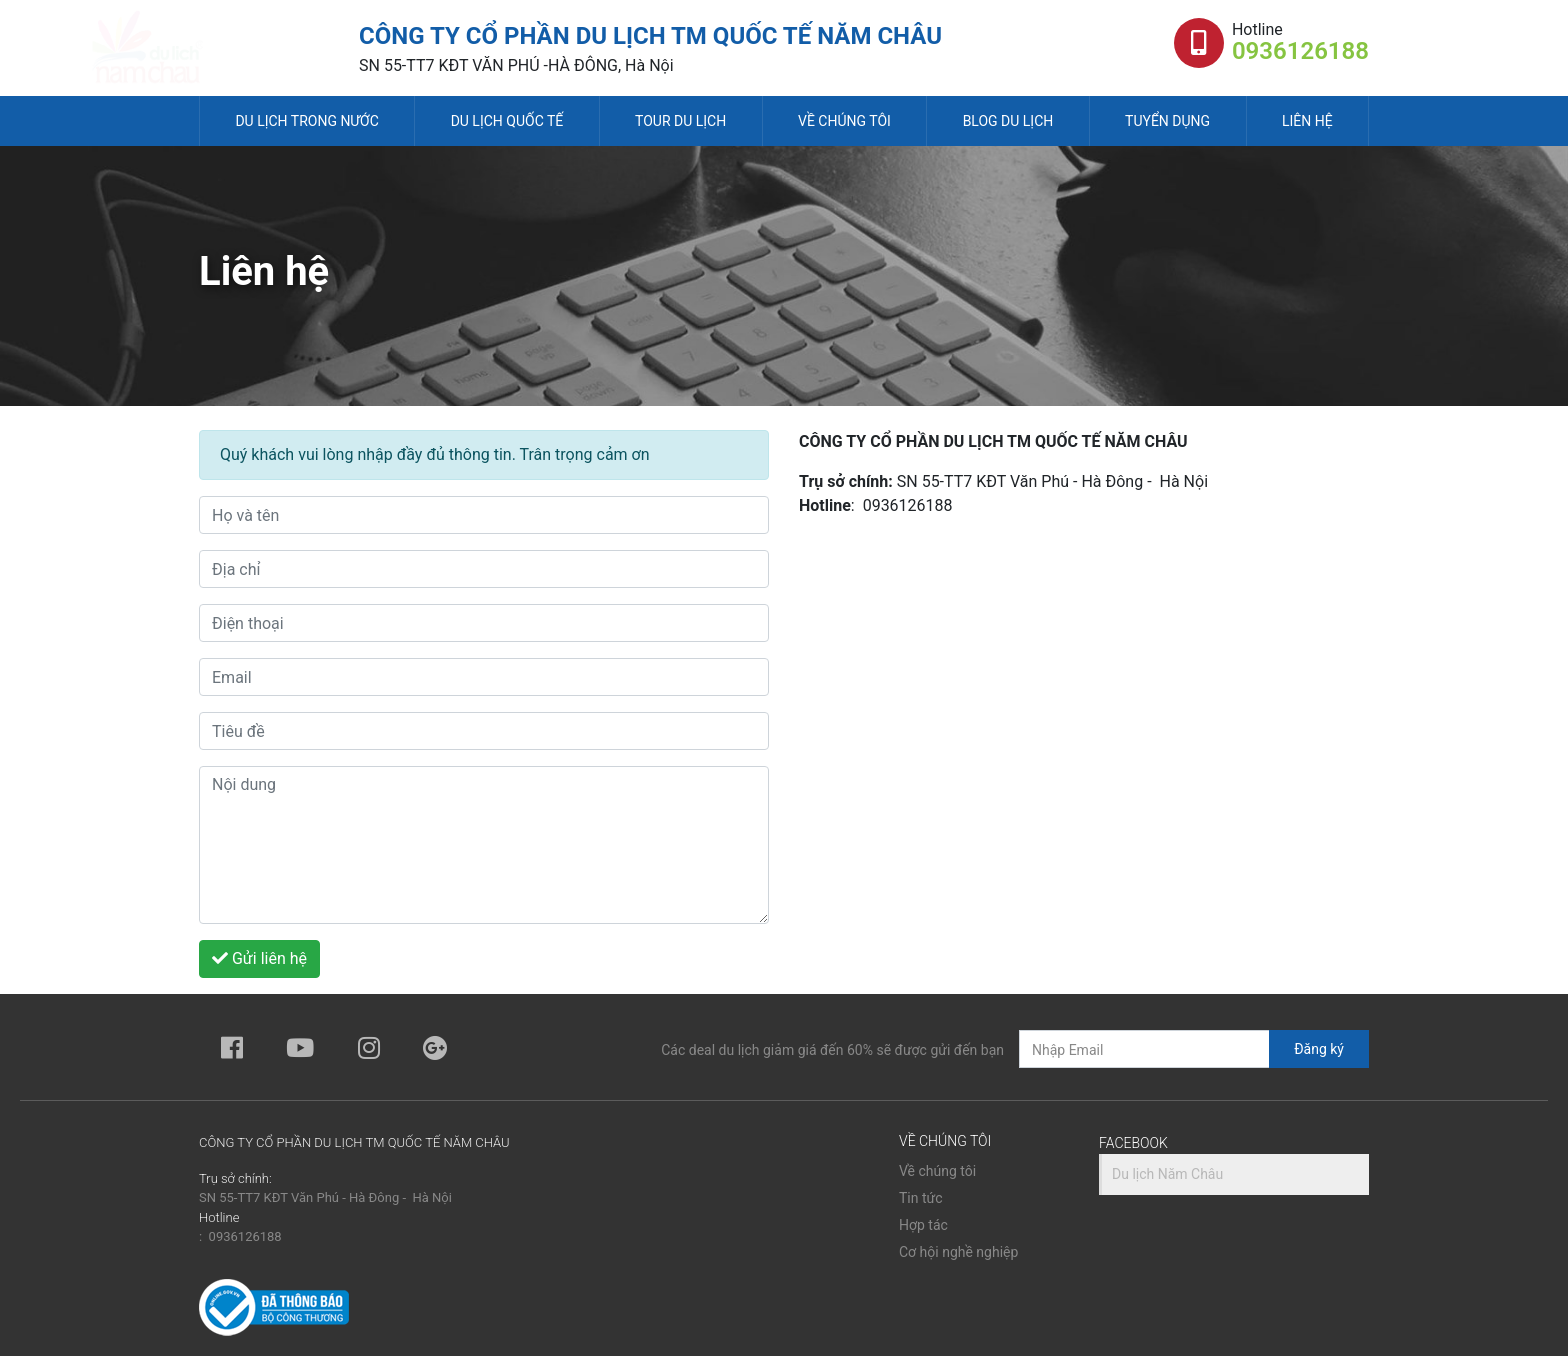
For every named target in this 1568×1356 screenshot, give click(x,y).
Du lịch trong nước (306, 121)
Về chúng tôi (844, 121)
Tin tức (921, 1198)
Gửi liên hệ (259, 958)
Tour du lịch (680, 121)
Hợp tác (923, 1225)
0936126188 (1300, 51)
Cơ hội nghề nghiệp (958, 1252)
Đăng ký (1319, 1049)
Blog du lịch (1008, 121)
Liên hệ (1307, 121)
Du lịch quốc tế (507, 121)
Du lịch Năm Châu (1167, 1174)
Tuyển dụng (1167, 121)
